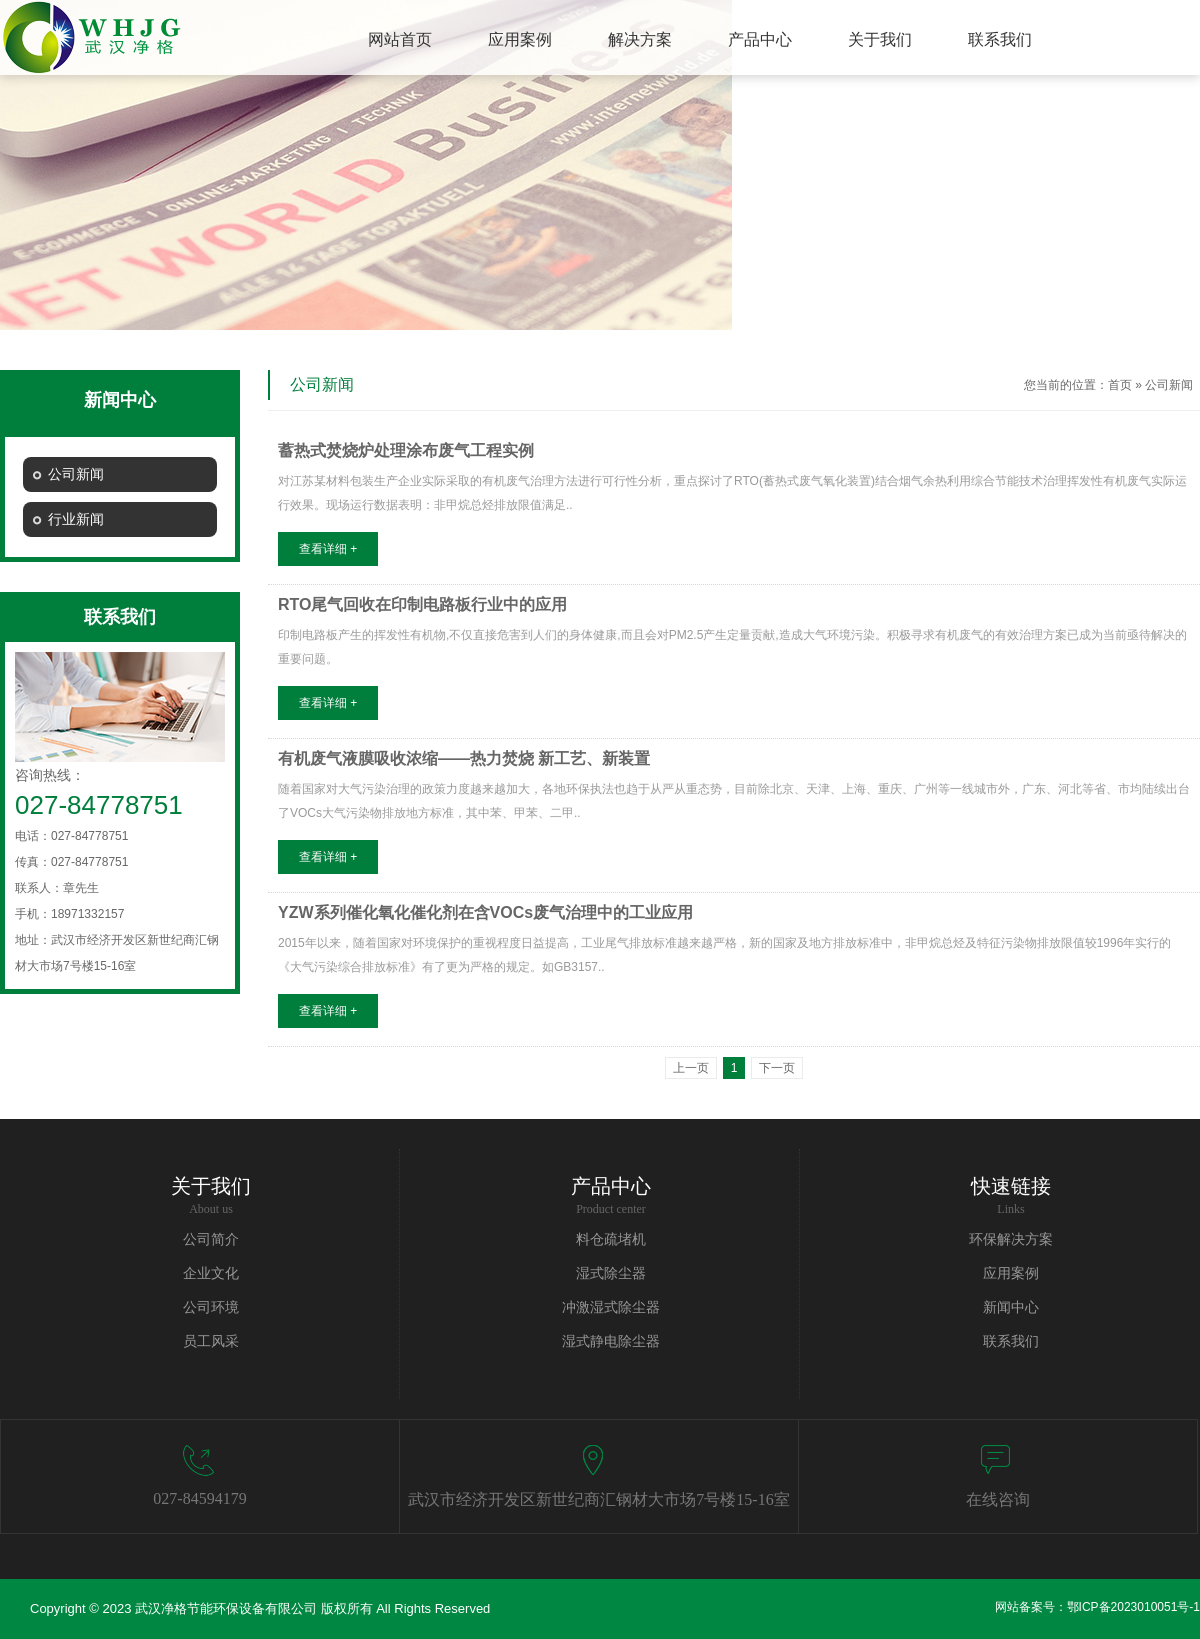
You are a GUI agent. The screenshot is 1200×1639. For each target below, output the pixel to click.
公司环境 (211, 1307)
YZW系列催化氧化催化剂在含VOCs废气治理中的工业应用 (485, 912)
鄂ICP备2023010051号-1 (1133, 1607)
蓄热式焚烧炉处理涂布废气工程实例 (406, 450)
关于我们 (211, 1186)
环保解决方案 (1011, 1239)
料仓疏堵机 (611, 1239)
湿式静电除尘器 (611, 1341)
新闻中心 (1011, 1307)
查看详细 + (328, 549)
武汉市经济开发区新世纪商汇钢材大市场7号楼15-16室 (598, 1499)
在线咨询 (998, 1499)
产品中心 (611, 1186)
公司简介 (211, 1239)
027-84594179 (199, 1498)
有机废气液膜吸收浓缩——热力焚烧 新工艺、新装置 (464, 758)
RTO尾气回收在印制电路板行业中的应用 (422, 604)
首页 (1120, 385)
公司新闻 (1169, 385)
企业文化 (211, 1273)
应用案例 (1011, 1273)
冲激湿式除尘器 (611, 1307)
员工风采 (211, 1341)
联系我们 (1011, 1341)
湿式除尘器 (611, 1273)
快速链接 (1011, 1186)
